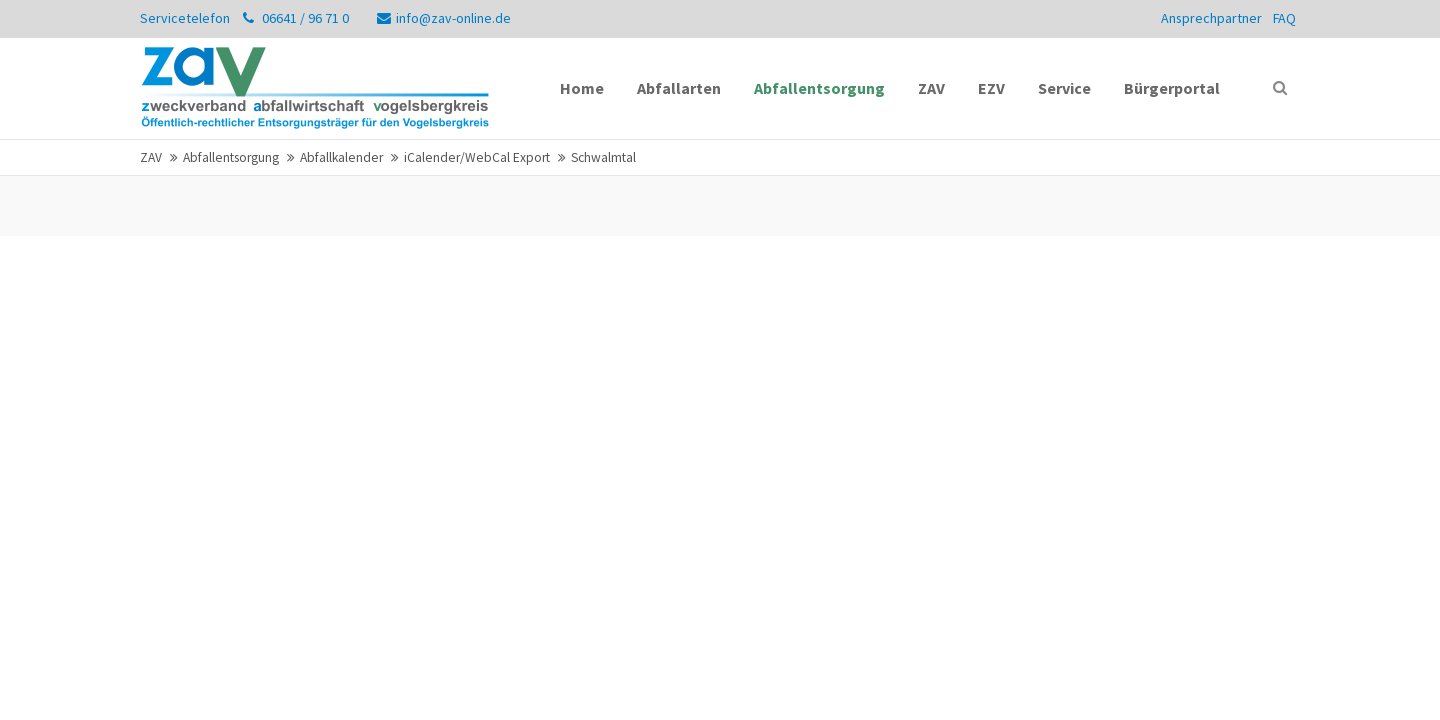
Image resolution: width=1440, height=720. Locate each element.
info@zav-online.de (444, 18)
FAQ (1284, 18)
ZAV (151, 157)
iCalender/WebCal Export (477, 157)
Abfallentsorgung (231, 157)
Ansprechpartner (1211, 18)
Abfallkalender (341, 157)
